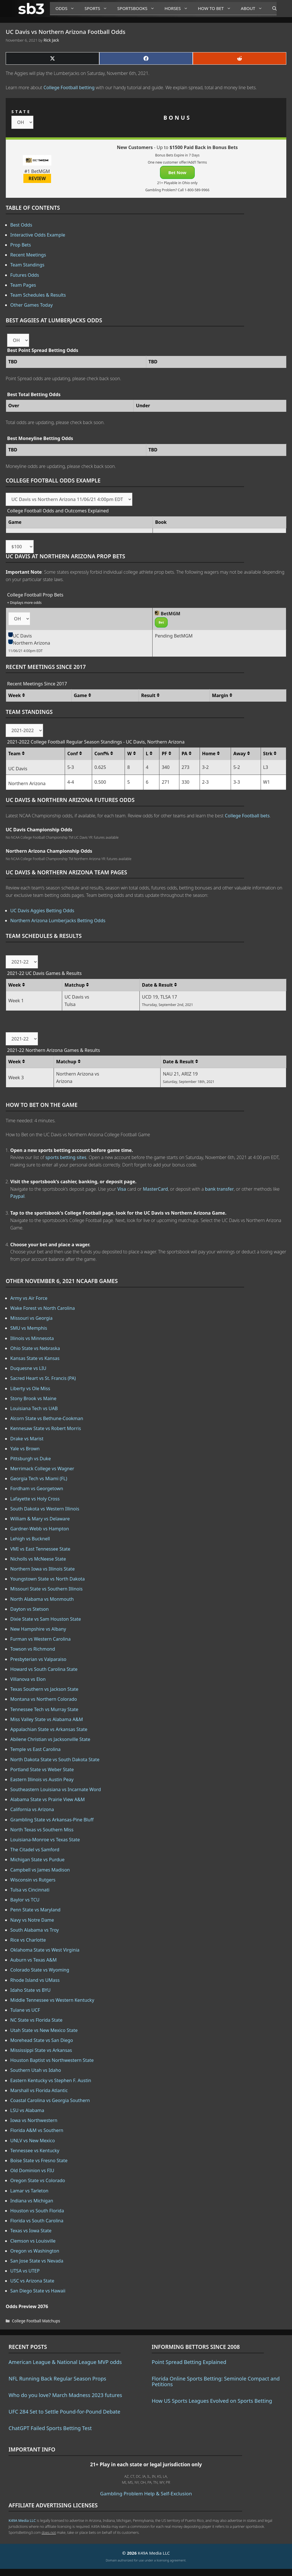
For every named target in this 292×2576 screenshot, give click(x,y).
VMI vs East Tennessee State (40, 1549)
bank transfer (219, 1189)
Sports (97, 8)
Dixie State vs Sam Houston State (45, 1619)
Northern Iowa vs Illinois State (42, 1569)
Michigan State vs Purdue (37, 1859)
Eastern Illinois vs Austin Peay (42, 1779)
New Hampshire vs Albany (38, 1629)
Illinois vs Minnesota (32, 1338)
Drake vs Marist (26, 1438)
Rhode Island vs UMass (35, 1980)
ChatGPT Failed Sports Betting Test (50, 2428)
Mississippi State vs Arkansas (41, 2050)
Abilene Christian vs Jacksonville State (50, 1739)
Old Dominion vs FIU (32, 2170)
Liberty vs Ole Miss (30, 1388)
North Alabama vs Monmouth (42, 1599)
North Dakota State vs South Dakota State (55, 1759)
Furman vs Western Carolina (40, 1639)
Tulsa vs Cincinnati (29, 1890)
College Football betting (69, 87)
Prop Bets (20, 245)
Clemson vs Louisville (33, 2241)
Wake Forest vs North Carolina (42, 1308)
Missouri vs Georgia (31, 1318)
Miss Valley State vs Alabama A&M (46, 1719)
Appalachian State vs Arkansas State (48, 1729)
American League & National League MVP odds (65, 2362)
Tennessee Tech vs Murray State (44, 1709)
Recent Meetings (28, 255)
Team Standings (27, 265)
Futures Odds (24, 275)
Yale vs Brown (25, 1448)
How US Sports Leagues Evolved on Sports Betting (212, 2400)
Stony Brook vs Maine (33, 1398)
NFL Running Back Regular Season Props (57, 2378)
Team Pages (23, 285)
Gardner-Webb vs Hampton (39, 1529)
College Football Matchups (36, 2321)
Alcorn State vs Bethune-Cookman (46, 1418)
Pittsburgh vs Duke (30, 1458)
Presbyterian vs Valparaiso (38, 1659)
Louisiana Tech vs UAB (34, 1408)
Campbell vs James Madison (40, 1870)
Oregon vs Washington (34, 2251)
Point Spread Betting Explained (189, 2362)
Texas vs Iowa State (31, 2230)
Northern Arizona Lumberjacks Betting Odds (58, 920)
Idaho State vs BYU (30, 1990)
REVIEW (37, 178)
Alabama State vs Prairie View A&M (47, 1799)
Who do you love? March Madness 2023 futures (65, 2395)
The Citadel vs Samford (34, 1849)
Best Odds (21, 225)
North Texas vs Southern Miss (42, 1829)
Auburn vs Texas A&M (33, 1960)
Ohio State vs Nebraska (35, 1348)
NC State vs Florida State (36, 2020)
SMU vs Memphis (28, 1328)
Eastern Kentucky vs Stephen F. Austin (50, 2080)
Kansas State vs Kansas (35, 1358)
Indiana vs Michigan (31, 2201)
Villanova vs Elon (28, 1679)
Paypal (17, 1196)
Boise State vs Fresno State (39, 2160)
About (254, 8)
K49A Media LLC (22, 2520)
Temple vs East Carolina (35, 1749)
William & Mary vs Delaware (40, 1519)
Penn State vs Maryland (35, 1910)
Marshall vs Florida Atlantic (39, 2090)
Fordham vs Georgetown (36, 1488)
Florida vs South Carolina (36, 2220)
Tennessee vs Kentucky (34, 2150)
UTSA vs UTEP (25, 2271)
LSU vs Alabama (27, 2110)
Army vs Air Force (28, 1298)
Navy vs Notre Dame (32, 1920)
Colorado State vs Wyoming (39, 1970)
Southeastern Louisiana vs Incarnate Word (55, 1789)
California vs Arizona (32, 1809)
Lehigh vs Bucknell (30, 1539)
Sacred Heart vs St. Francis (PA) (43, 1378)
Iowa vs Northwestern (33, 2120)
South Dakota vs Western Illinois (44, 1509)
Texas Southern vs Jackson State (44, 1689)
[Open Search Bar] (272, 8)
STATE (21, 111)
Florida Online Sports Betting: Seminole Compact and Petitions (216, 2381)
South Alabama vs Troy (34, 1930)
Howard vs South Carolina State (44, 1669)
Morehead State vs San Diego (41, 2040)
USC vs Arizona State (32, 2281)
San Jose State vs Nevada (36, 2261)
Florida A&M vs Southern (36, 2130)
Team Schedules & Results (38, 295)
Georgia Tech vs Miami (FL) (38, 1478)
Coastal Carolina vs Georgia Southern (50, 2100)
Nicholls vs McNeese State (38, 1559)
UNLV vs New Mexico (32, 2140)
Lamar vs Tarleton (29, 2191)
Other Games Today (31, 305)
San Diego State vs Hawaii (37, 2291)
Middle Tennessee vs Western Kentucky (52, 2000)
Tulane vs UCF (25, 2010)
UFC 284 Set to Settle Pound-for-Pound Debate (64, 2411)
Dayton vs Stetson (29, 1609)
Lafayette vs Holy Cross (35, 1499)
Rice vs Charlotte (28, 1940)
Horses (178, 8)
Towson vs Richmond (32, 1649)
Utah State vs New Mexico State (44, 2030)
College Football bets (247, 815)
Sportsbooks (138, 8)
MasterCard (155, 1189)
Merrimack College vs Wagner (42, 1468)
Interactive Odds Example (37, 235)
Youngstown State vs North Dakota (47, 1579)
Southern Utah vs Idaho (35, 2070)
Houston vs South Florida (37, 2211)
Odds (67, 8)
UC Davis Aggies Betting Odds (42, 910)
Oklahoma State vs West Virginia (45, 1950)
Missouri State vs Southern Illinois (46, 1589)
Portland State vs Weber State (42, 1769)
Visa (121, 1189)
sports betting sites (65, 1157)
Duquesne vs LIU (28, 1368)
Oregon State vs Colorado (37, 2180)
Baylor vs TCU (24, 1900)
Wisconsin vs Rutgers (32, 1880)
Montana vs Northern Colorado (43, 1699)
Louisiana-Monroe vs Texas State (45, 1839)
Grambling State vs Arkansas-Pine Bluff (52, 1820)
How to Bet (216, 8)
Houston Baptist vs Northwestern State (52, 2060)
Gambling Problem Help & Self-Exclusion (146, 2493)
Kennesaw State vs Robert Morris (45, 1428)
